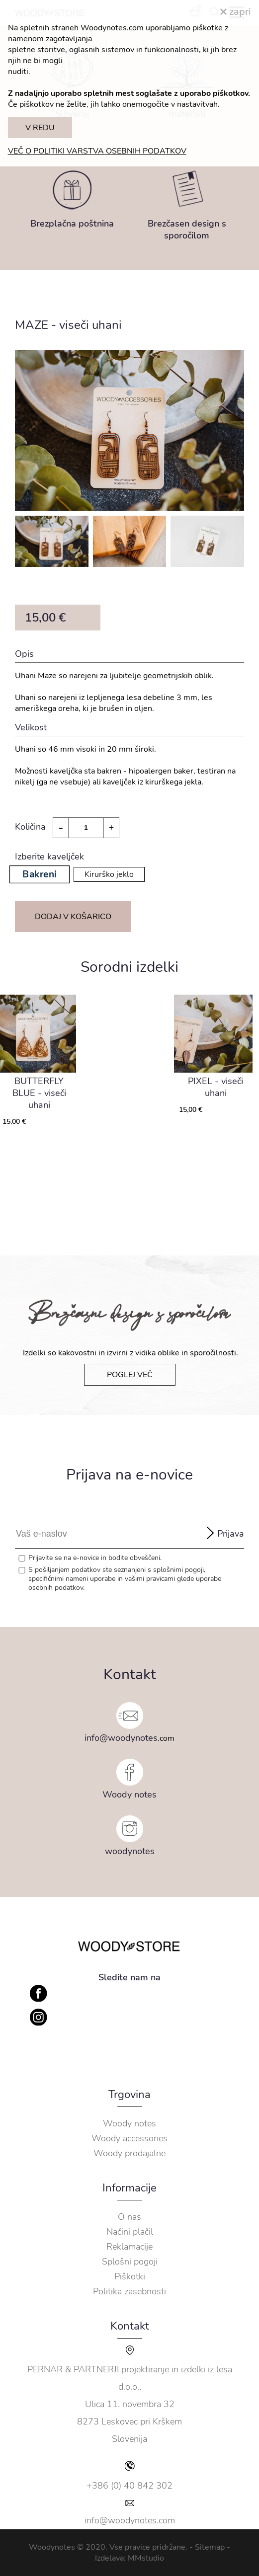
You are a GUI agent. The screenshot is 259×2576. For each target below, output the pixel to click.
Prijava (230, 1534)
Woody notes (129, 1794)
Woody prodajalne (129, 2153)
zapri (235, 11)
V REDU (40, 127)
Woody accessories (129, 2138)
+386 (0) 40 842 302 (129, 2486)
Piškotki (129, 2276)
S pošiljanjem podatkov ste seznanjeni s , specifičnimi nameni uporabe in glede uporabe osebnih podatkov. (124, 1578)
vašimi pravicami (150, 1578)
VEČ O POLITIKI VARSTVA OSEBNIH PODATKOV (97, 151)
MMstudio (146, 2558)
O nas (129, 2217)
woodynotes (130, 1851)
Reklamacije (129, 2247)
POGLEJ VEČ (130, 1374)
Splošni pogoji (130, 2261)
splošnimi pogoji (178, 1569)
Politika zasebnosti (129, 2291)
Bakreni (39, 874)
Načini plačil (129, 2232)
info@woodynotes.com (130, 2520)
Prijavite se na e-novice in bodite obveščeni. (95, 1558)
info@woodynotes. (122, 1738)
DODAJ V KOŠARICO (73, 916)
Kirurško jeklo (109, 874)
